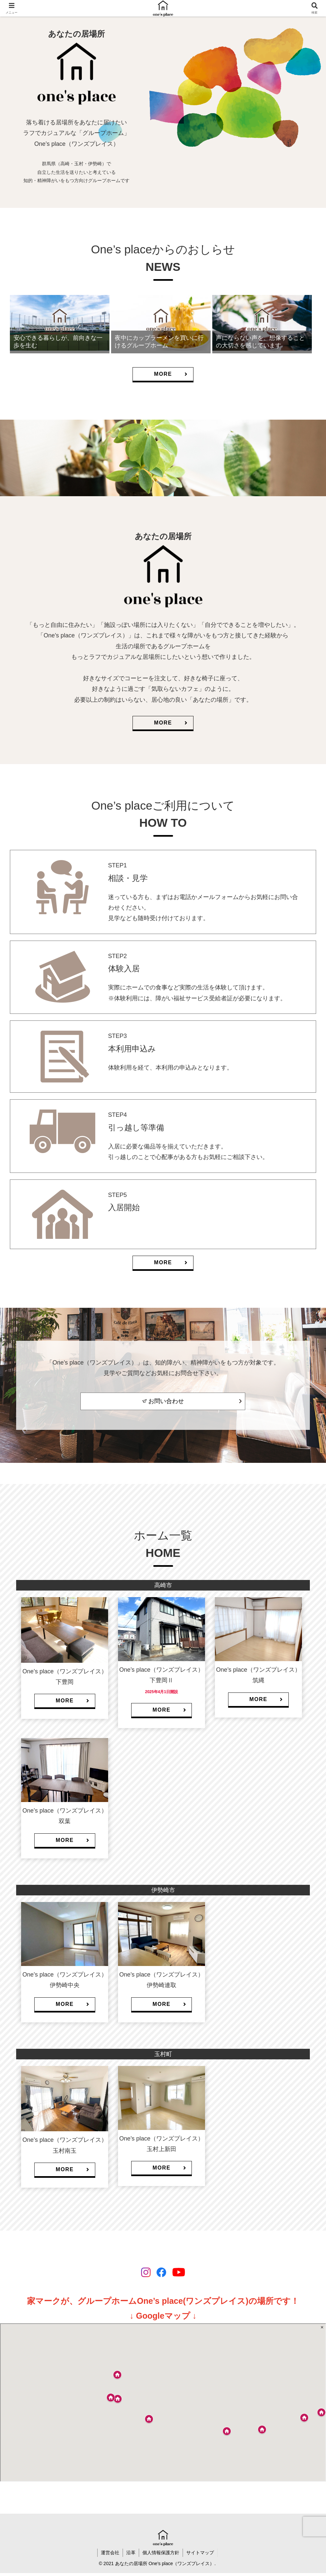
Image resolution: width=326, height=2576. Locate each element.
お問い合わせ (166, 1401)
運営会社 (110, 2552)
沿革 (130, 2552)
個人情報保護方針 (160, 2552)
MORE (171, 374)
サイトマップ (200, 2552)
